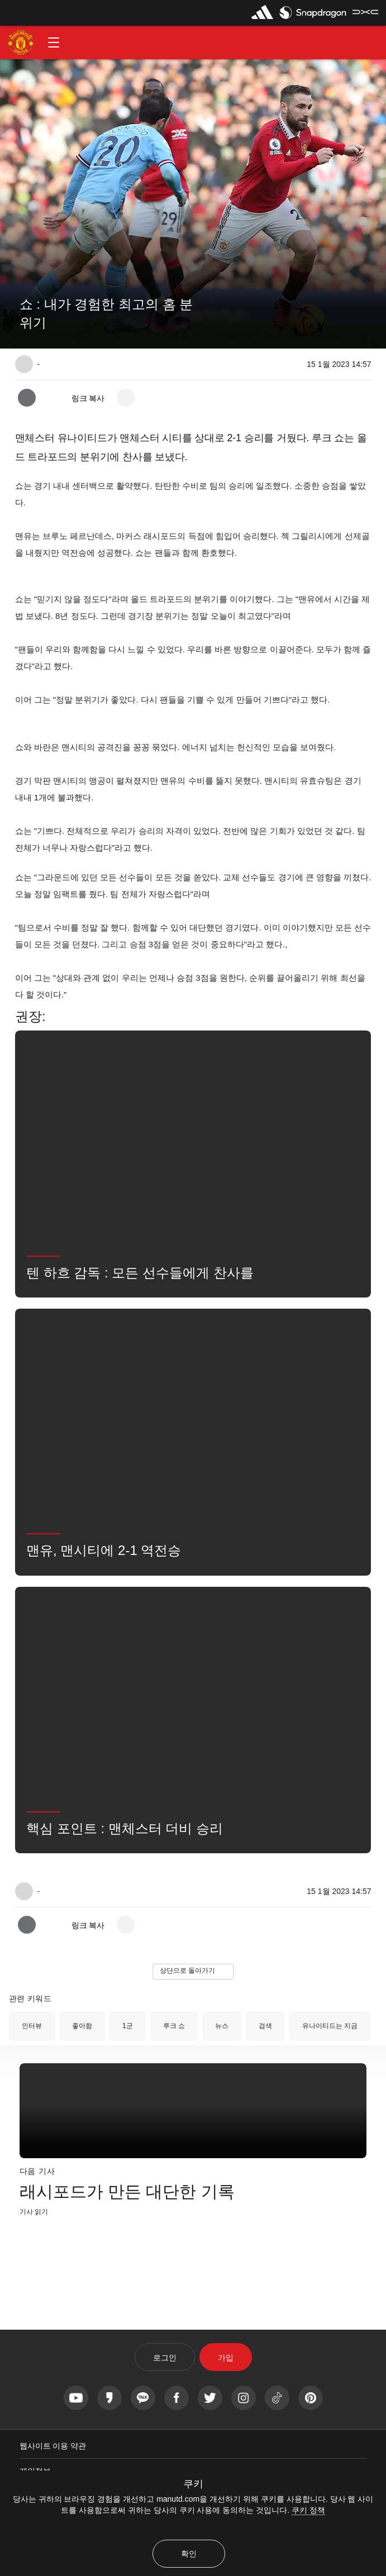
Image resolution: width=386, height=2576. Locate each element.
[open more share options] (126, 398)
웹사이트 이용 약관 (53, 2445)
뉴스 (221, 2026)
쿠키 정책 (308, 2510)
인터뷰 (32, 2026)
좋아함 (82, 2026)
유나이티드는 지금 (330, 2026)
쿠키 (193, 2483)
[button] (53, 42)
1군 (127, 2026)
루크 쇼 (174, 2026)
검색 (265, 2026)
